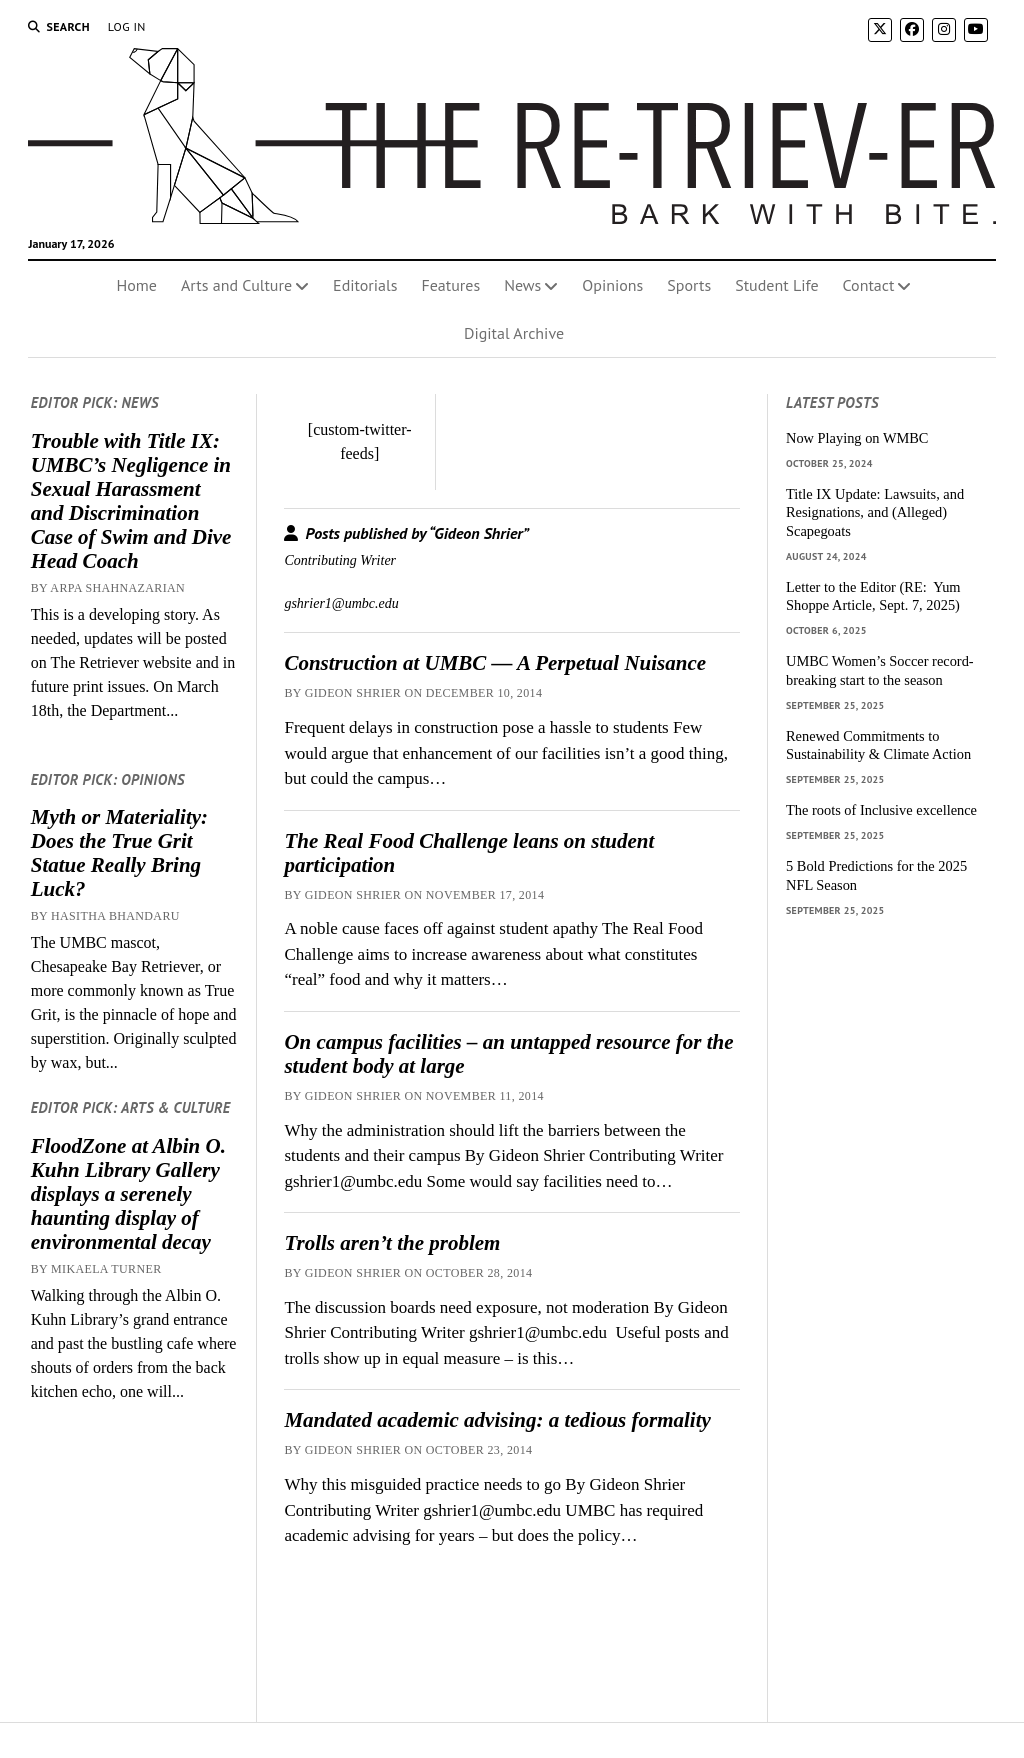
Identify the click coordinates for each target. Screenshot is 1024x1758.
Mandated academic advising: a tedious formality (497, 1420)
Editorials (365, 285)
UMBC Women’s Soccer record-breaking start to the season (880, 670)
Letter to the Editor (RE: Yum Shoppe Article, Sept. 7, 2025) (873, 596)
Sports (689, 285)
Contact (869, 285)
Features (450, 285)
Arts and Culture (236, 285)
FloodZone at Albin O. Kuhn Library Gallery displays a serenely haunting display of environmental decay (128, 1194)
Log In (127, 26)
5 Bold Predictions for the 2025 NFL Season (876, 875)
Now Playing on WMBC (857, 438)
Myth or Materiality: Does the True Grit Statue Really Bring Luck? (119, 853)
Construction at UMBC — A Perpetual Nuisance (495, 663)
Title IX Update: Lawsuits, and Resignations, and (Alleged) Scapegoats (875, 512)
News (522, 285)
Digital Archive (514, 333)
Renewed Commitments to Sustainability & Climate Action (878, 745)
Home (137, 285)
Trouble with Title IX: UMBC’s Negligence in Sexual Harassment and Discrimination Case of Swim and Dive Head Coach (131, 501)
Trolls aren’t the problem (392, 1243)
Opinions (612, 285)
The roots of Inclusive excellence (881, 810)
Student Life (776, 285)
